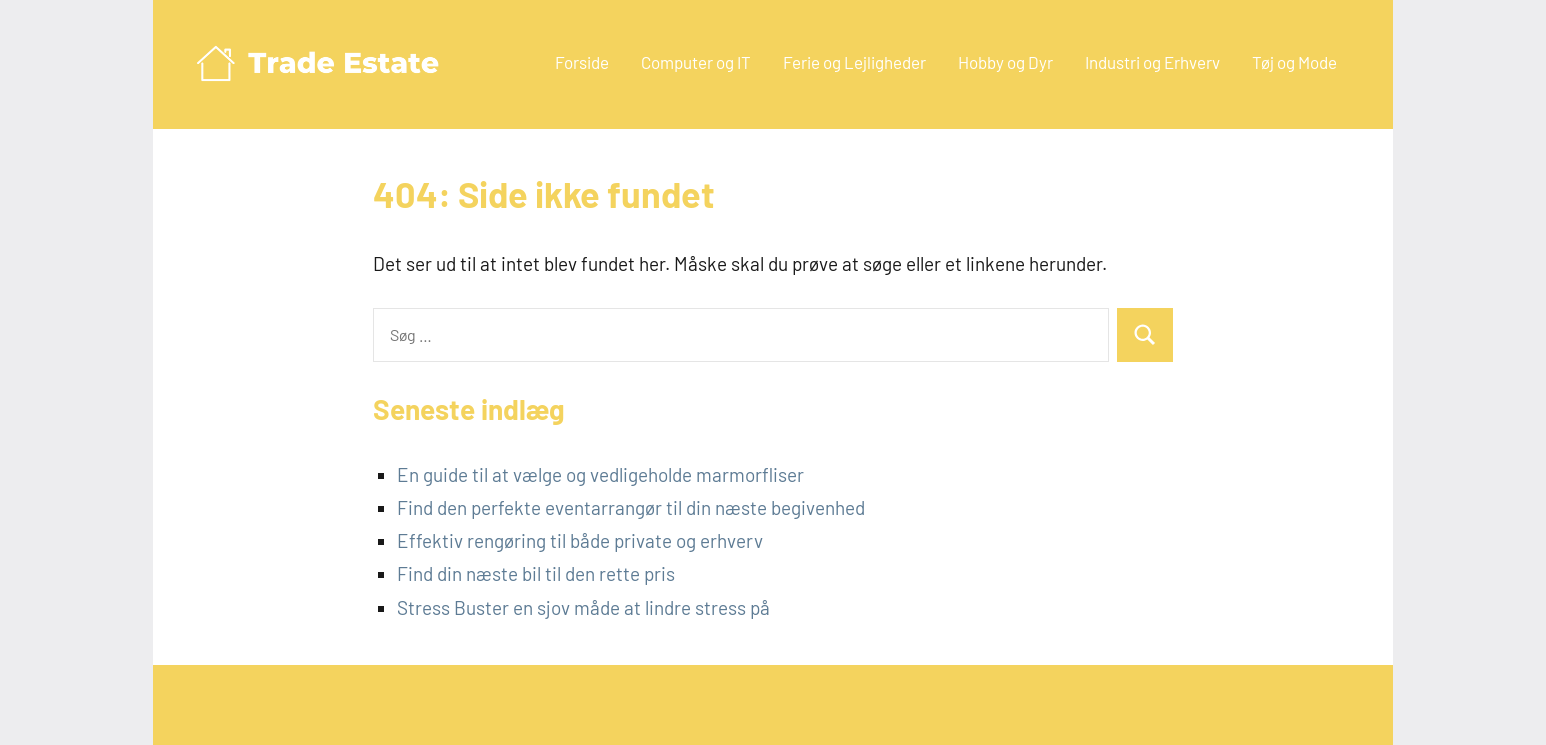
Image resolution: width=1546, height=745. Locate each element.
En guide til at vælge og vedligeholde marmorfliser (600, 474)
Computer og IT (696, 62)
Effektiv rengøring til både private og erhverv (580, 540)
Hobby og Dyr (1005, 62)
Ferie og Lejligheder (854, 62)
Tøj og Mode (1294, 62)
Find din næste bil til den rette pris (536, 573)
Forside (582, 62)
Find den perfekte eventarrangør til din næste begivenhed (631, 507)
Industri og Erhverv (1152, 62)
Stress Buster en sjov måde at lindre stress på (583, 607)
